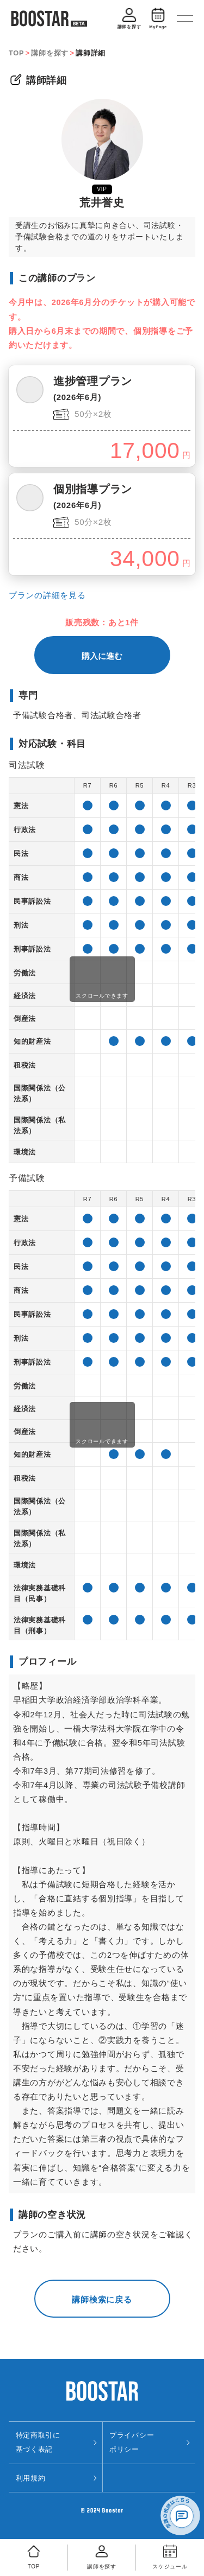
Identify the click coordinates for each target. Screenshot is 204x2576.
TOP (16, 53)
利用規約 (31, 2478)
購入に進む (102, 656)
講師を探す (50, 53)
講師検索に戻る (102, 2299)
